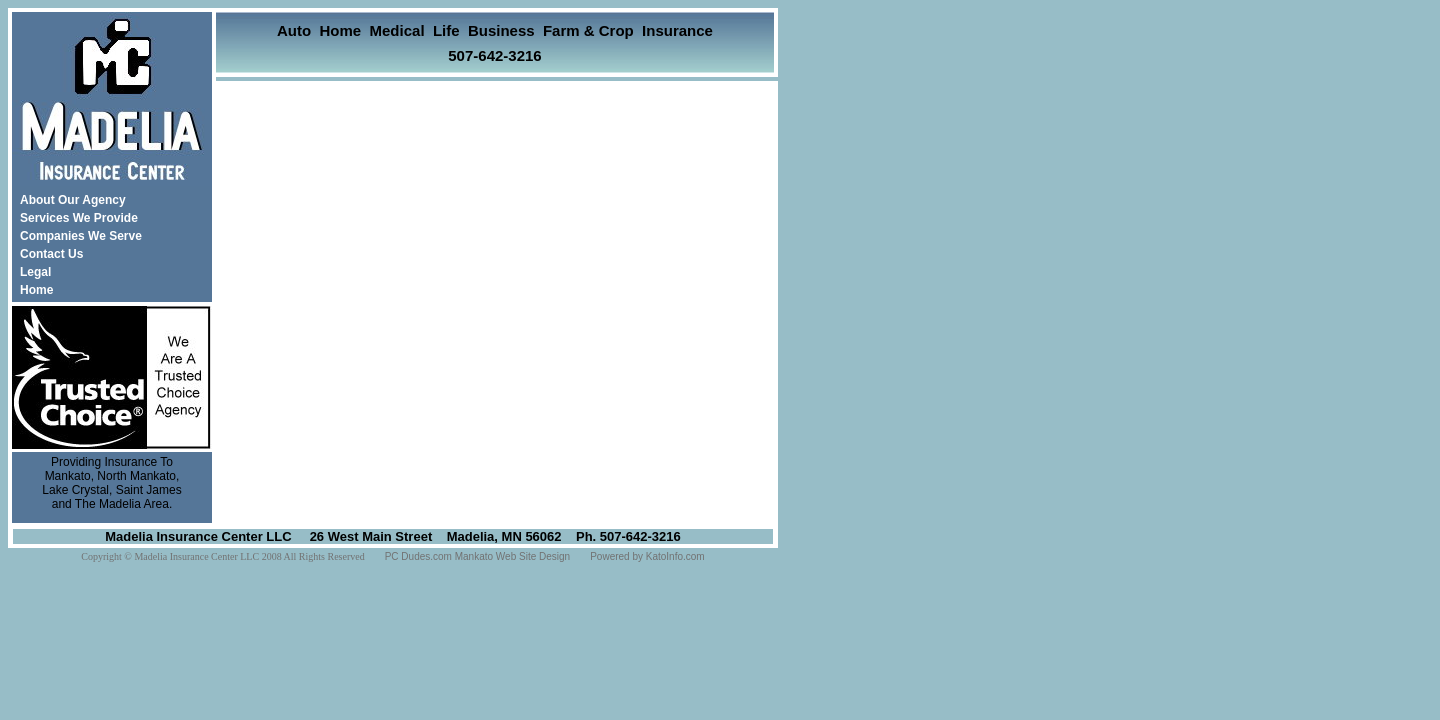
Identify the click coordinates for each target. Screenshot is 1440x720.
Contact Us (51, 254)
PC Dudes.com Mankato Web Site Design (477, 556)
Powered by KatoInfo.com (647, 556)
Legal (35, 272)
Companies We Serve (81, 236)
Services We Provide (79, 218)
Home (36, 290)
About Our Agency (73, 200)
